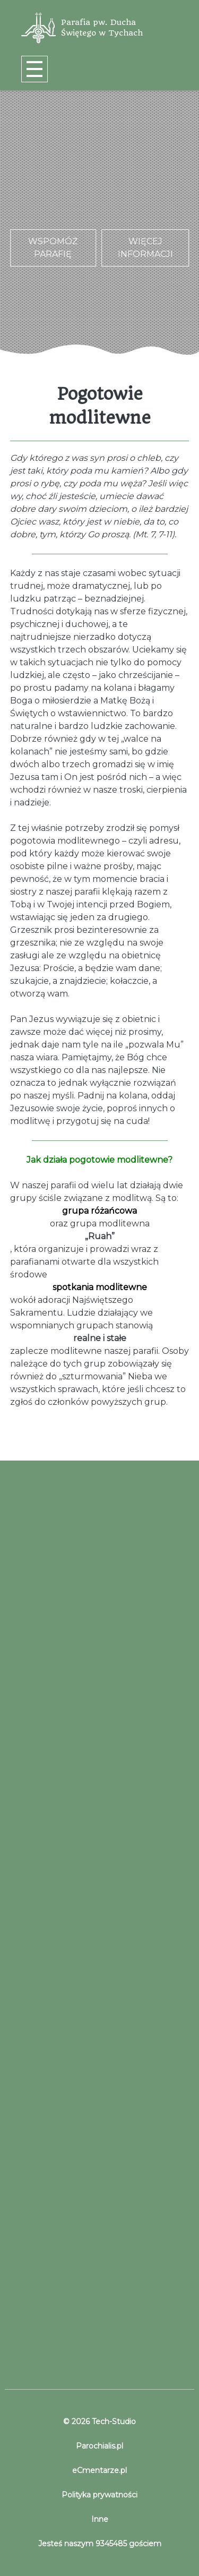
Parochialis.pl (99, 2446)
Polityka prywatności (99, 2495)
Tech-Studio (113, 2421)
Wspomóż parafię (52, 247)
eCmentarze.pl (99, 2470)
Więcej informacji (145, 247)
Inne (99, 2519)
